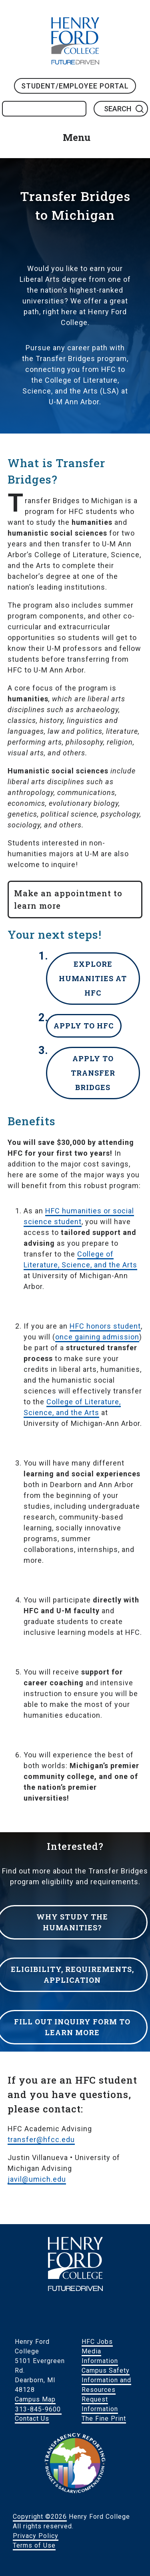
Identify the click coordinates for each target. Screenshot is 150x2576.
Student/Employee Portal (75, 86)
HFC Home (75, 41)
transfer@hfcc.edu (41, 2139)
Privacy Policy (35, 2536)
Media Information (100, 2356)
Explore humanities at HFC (93, 978)
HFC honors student (105, 1326)
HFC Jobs (97, 2341)
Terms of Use (34, 2545)
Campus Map (35, 2399)
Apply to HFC (84, 1025)
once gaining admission (97, 1337)
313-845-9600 (38, 2409)
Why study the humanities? (72, 1922)
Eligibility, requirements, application (72, 1974)
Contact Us (32, 2418)
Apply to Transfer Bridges (93, 1073)
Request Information (100, 2404)
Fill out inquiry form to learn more (72, 2027)
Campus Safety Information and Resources (106, 2380)
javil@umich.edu (37, 2179)
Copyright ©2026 (40, 2516)
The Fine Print (104, 2418)
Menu (76, 137)
